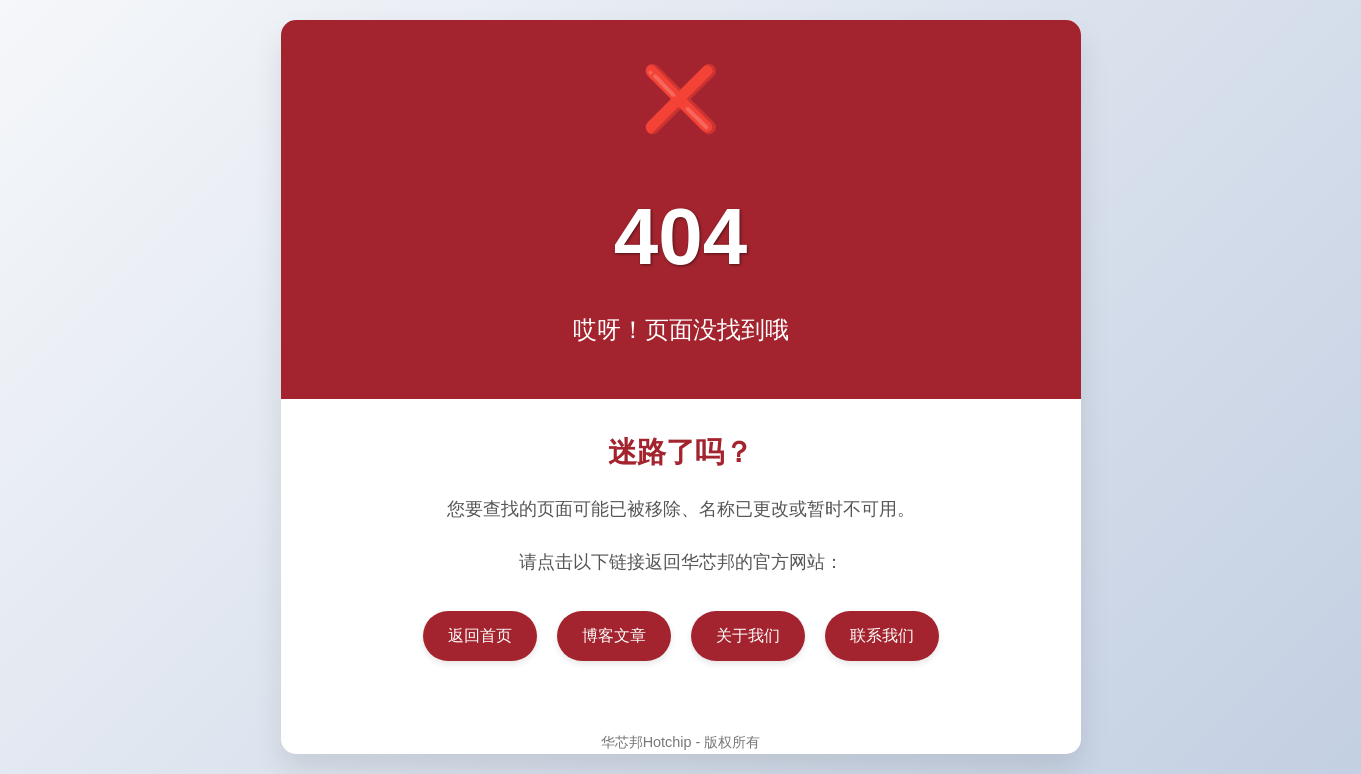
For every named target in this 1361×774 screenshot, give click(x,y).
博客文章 (614, 635)
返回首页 (480, 635)
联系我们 (882, 635)
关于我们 (748, 635)
